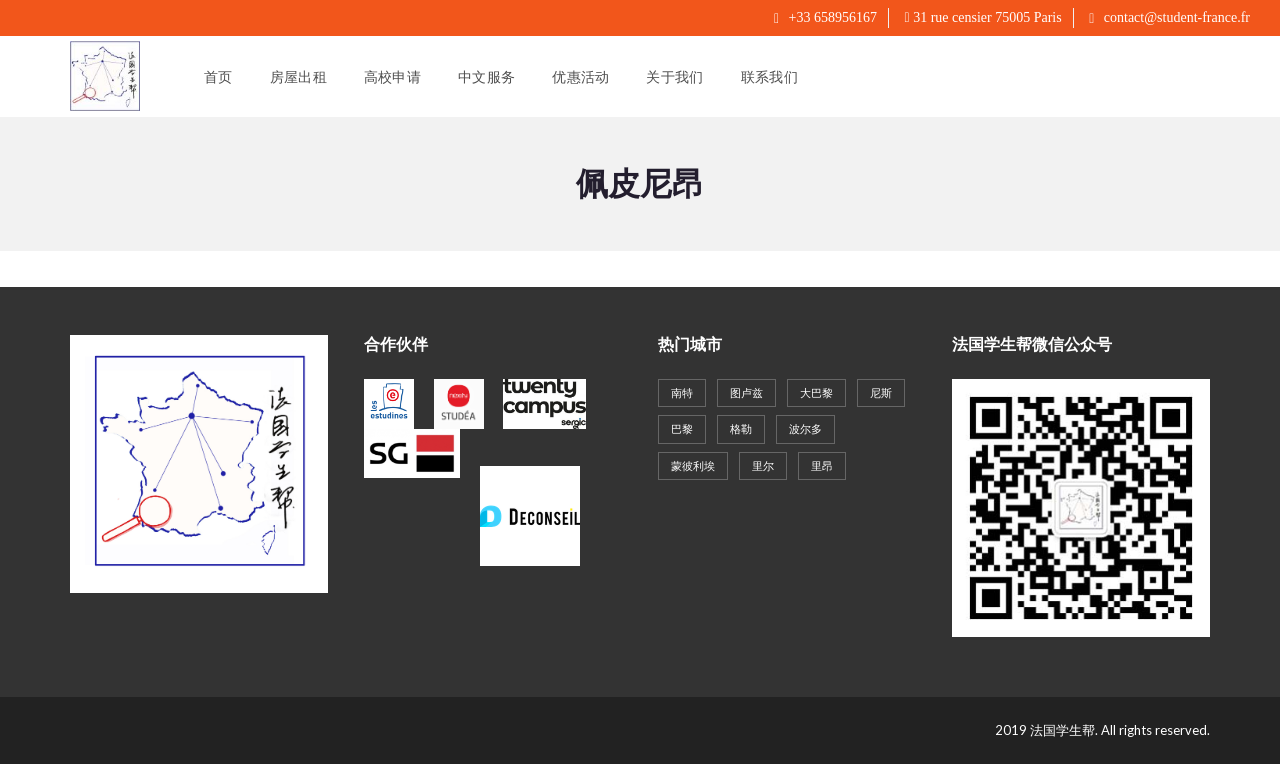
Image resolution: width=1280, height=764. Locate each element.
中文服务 (486, 76)
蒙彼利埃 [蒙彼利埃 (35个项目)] (693, 465)
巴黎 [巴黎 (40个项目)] (682, 428)
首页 (218, 76)
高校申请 (392, 76)
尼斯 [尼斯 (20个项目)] (881, 392)
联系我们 (769, 76)
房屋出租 (298, 76)
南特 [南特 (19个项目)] (682, 392)
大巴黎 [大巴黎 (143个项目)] (816, 392)
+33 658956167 (825, 17)
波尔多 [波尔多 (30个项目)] (805, 428)
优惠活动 (580, 76)
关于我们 (674, 76)
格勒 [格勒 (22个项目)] (741, 428)
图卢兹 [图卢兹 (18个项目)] (746, 392)
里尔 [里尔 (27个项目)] (763, 465)
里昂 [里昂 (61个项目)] (822, 465)
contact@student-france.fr (1169, 17)
